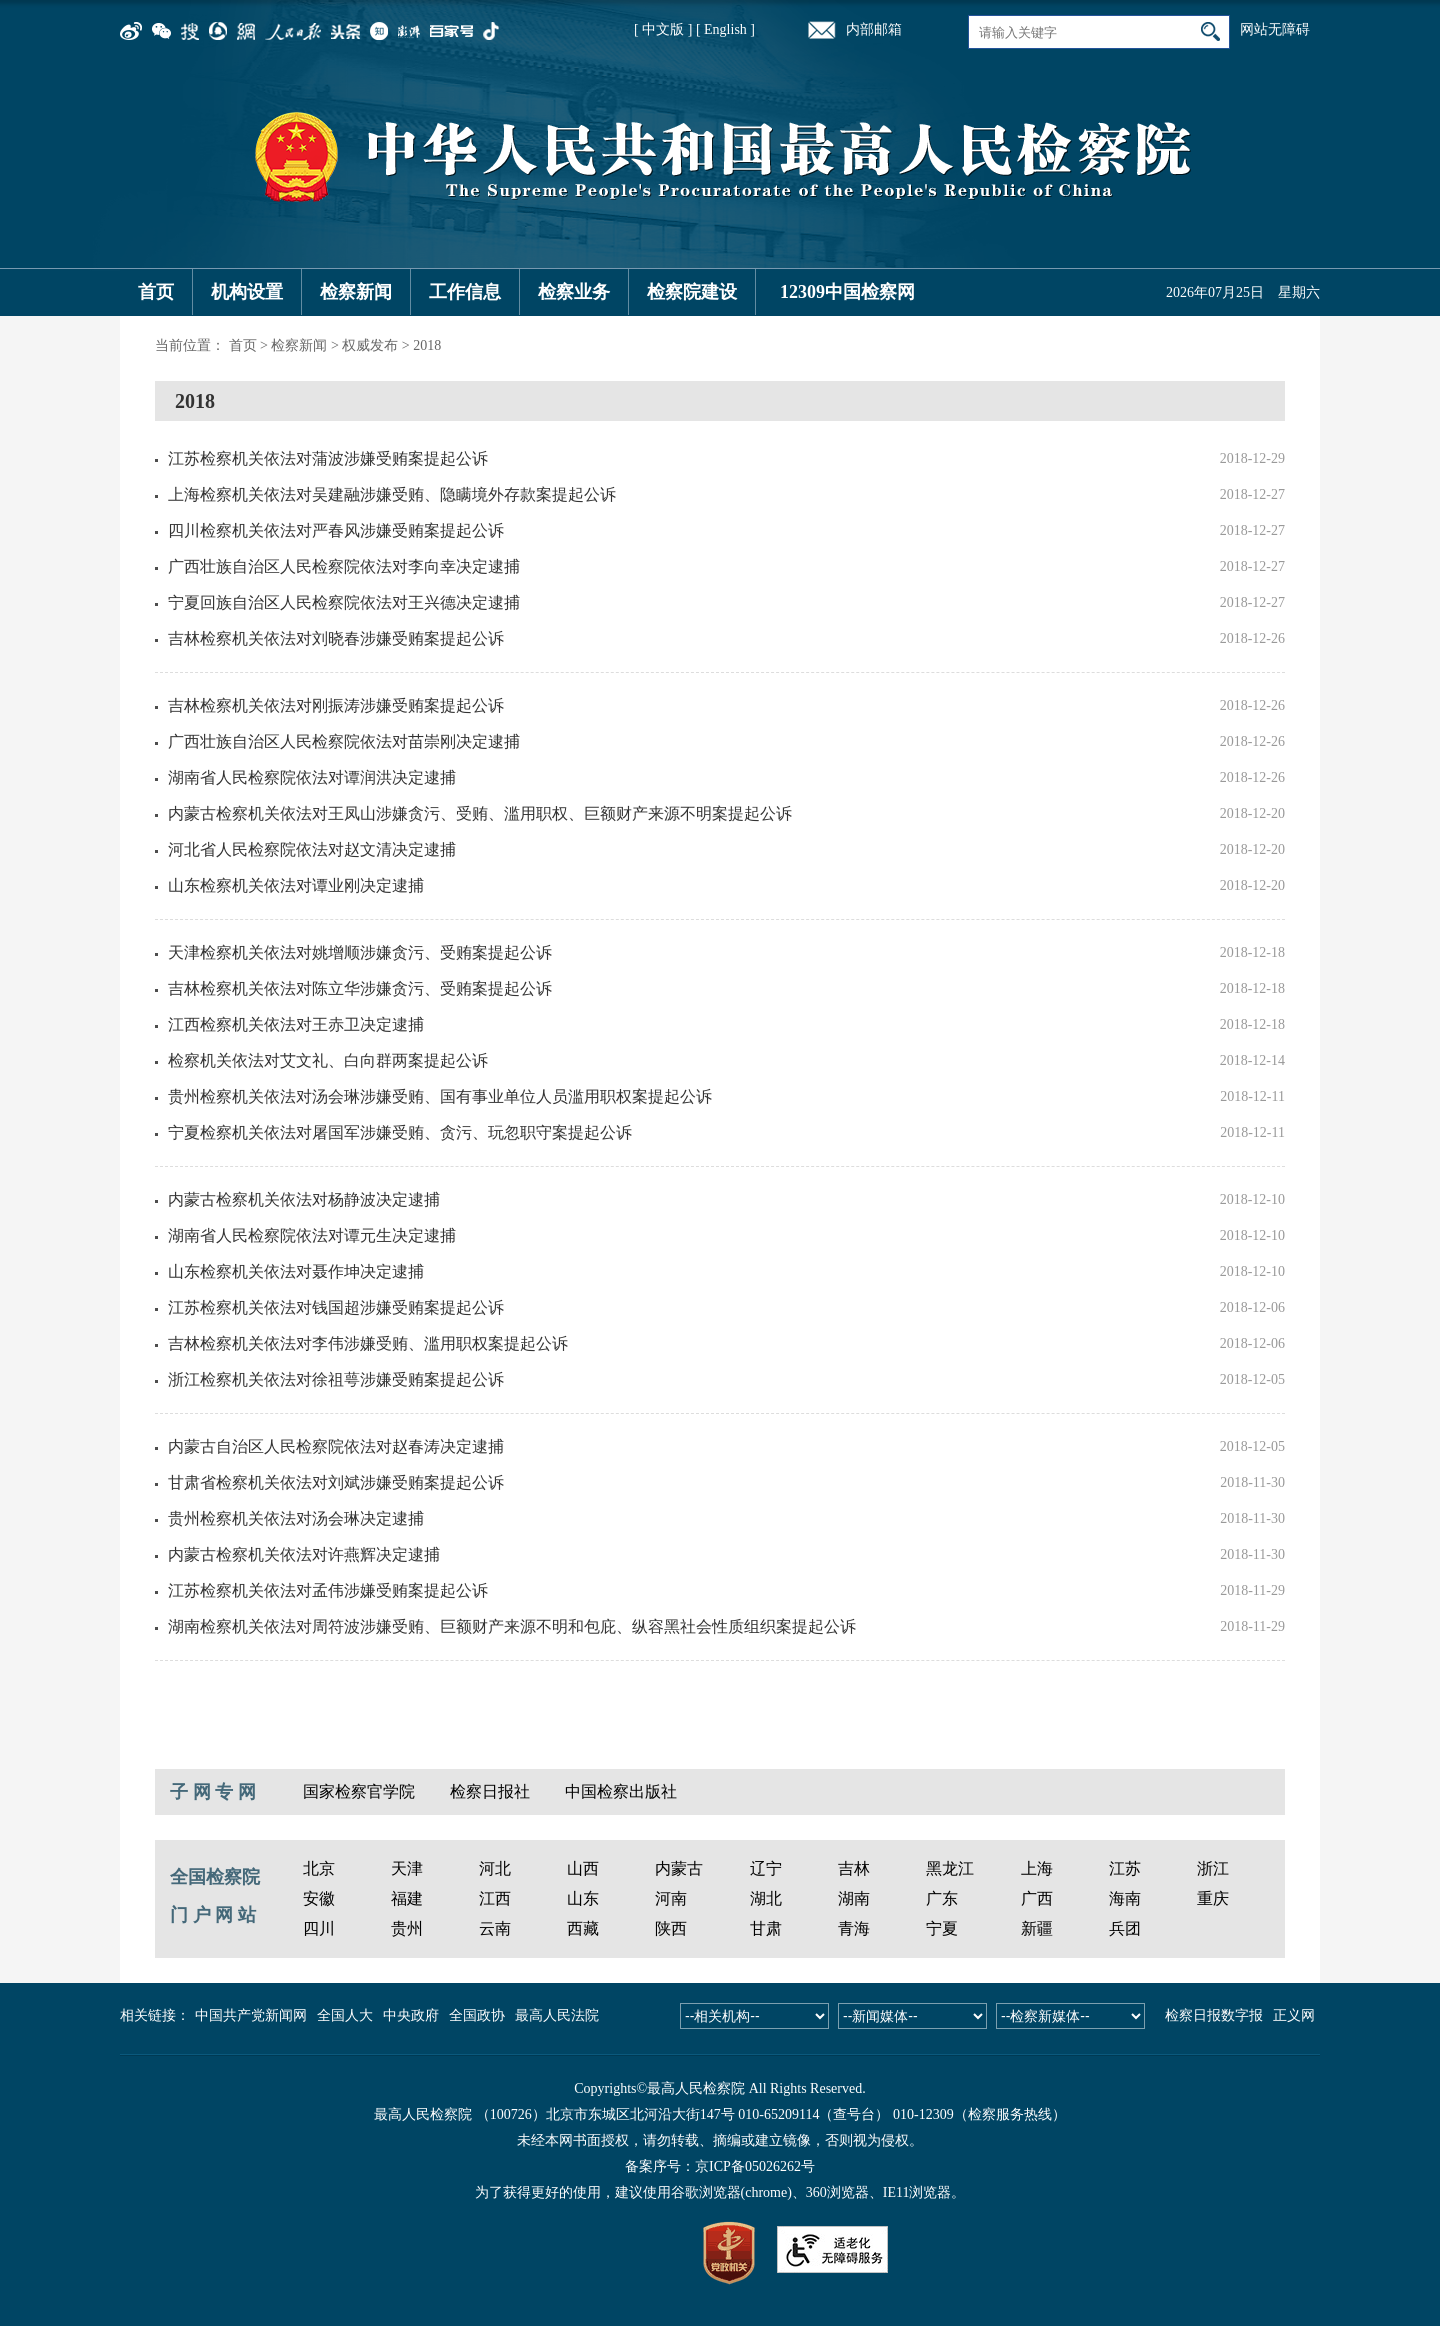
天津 (407, 1868)
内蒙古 (679, 1868)
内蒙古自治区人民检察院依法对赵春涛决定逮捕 (336, 1446)
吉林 (854, 1868)
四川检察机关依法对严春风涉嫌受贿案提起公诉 (336, 530)
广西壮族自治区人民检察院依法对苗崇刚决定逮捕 (344, 741)
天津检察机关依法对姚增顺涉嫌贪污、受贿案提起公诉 (360, 952)
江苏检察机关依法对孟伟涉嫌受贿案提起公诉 (328, 1590)
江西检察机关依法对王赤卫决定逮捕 (296, 1024)
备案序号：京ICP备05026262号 (720, 2166)
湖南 (854, 1898)
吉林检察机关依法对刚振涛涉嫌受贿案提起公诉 (336, 705)
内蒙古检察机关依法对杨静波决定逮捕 (304, 1199)
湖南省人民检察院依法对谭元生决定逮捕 (312, 1235)
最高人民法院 (557, 2015)
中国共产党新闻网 (251, 2015)
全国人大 (345, 2015)
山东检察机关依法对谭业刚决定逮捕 (296, 885)
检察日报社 (490, 1791)
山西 (583, 1868)
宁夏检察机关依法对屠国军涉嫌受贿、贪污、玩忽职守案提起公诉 (400, 1132)
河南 (671, 1898)
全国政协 (477, 2015)
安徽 (319, 1898)
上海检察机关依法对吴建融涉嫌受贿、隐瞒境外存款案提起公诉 (392, 494)
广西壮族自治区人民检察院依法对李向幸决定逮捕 (344, 566)
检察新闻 (356, 292)
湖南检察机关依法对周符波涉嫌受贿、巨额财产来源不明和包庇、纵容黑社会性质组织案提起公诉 (512, 1626)
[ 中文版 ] (663, 29)
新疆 (1037, 1928)
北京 (319, 1868)
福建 (407, 1898)
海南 (1125, 1898)
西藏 (583, 1928)
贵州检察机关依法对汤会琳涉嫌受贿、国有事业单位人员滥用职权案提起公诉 (440, 1096)
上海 (1037, 1868)
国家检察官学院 (359, 1791)
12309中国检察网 (847, 292)
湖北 (766, 1898)
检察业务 (574, 292)
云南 (495, 1928)
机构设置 (247, 292)
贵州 (407, 1928)
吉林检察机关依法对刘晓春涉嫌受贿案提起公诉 (336, 638)
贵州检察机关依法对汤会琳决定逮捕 (296, 1518)
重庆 (1213, 1898)
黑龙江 (950, 1868)
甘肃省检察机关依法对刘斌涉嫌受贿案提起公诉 (336, 1482)
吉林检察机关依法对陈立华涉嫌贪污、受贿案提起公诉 (360, 988)
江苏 (1125, 1868)
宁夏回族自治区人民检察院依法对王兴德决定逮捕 (344, 602)
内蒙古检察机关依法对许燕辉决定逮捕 (304, 1554)
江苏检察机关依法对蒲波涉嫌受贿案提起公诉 (328, 458)
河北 (495, 1868)
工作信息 (465, 292)
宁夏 (942, 1928)
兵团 (1125, 1928)
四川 (319, 1928)
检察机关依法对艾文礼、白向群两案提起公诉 (328, 1060)
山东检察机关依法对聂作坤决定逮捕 (296, 1271)
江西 (495, 1898)
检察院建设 (692, 292)
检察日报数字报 (1214, 2015)
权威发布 (370, 345)
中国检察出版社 (621, 1791)
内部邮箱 (874, 29)
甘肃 (766, 1928)
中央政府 (411, 2015)
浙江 (1213, 1868)
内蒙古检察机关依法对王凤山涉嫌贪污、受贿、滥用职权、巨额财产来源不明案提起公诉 (480, 813)
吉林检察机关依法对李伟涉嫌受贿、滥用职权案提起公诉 (368, 1343)
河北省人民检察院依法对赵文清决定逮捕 (312, 849)
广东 (942, 1898)
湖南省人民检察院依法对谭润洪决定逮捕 (312, 777)
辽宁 (766, 1868)
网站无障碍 (1275, 29)
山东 (583, 1898)
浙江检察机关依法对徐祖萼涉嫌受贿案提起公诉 (336, 1379)
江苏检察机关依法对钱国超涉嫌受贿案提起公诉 (336, 1307)
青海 (854, 1928)
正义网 (1294, 2015)
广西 (1037, 1898)
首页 (156, 292)
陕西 (671, 1928)
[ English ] (725, 29)
